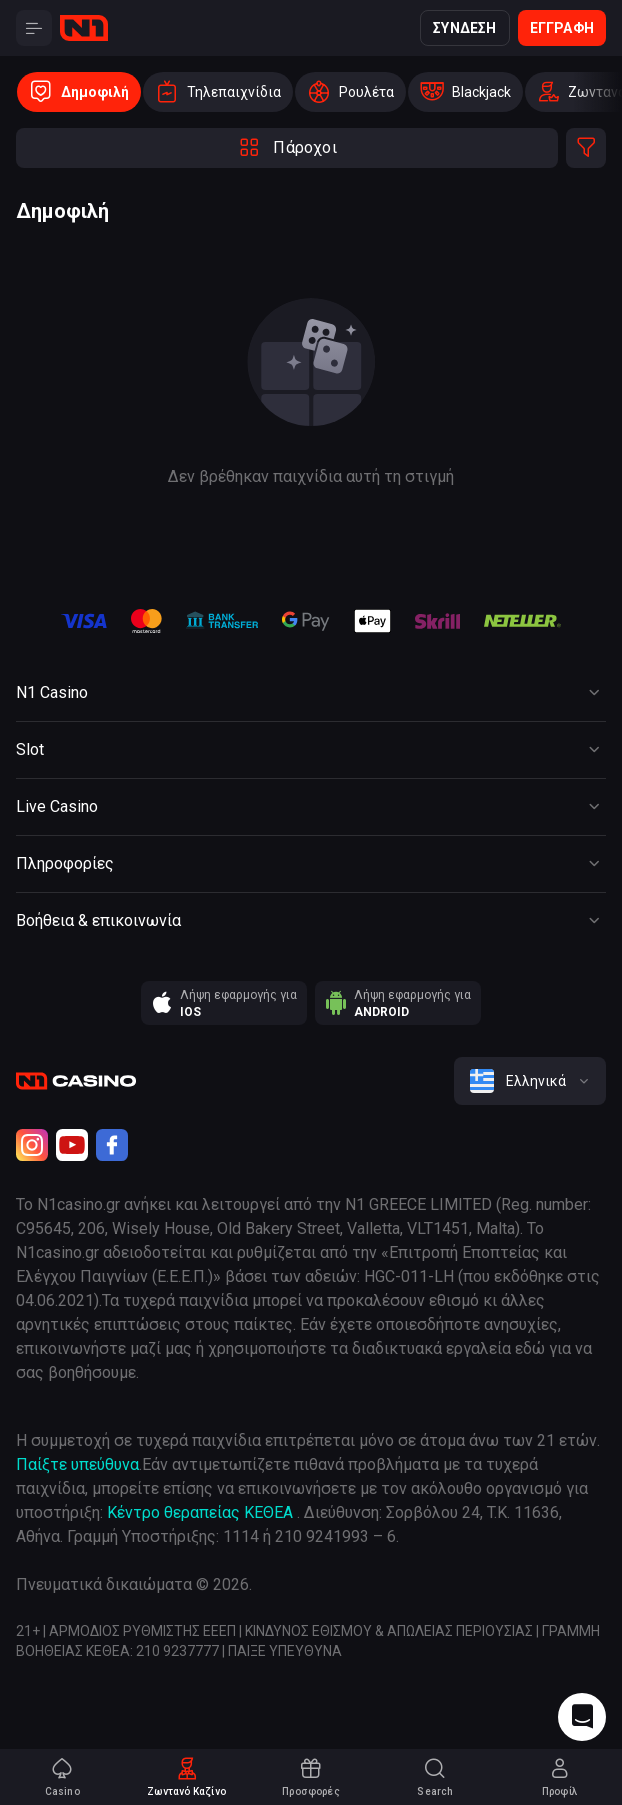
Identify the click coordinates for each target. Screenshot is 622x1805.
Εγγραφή (562, 28)
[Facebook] (112, 1145)
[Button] (34, 28)
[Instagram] (32, 1145)
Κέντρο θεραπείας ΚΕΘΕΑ (200, 1512)
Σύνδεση (464, 28)
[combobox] (530, 1081)
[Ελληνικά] (530, 1081)
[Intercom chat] (582, 1717)
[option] (79, 92)
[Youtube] (72, 1145)
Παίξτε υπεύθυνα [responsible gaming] (77, 1464)
